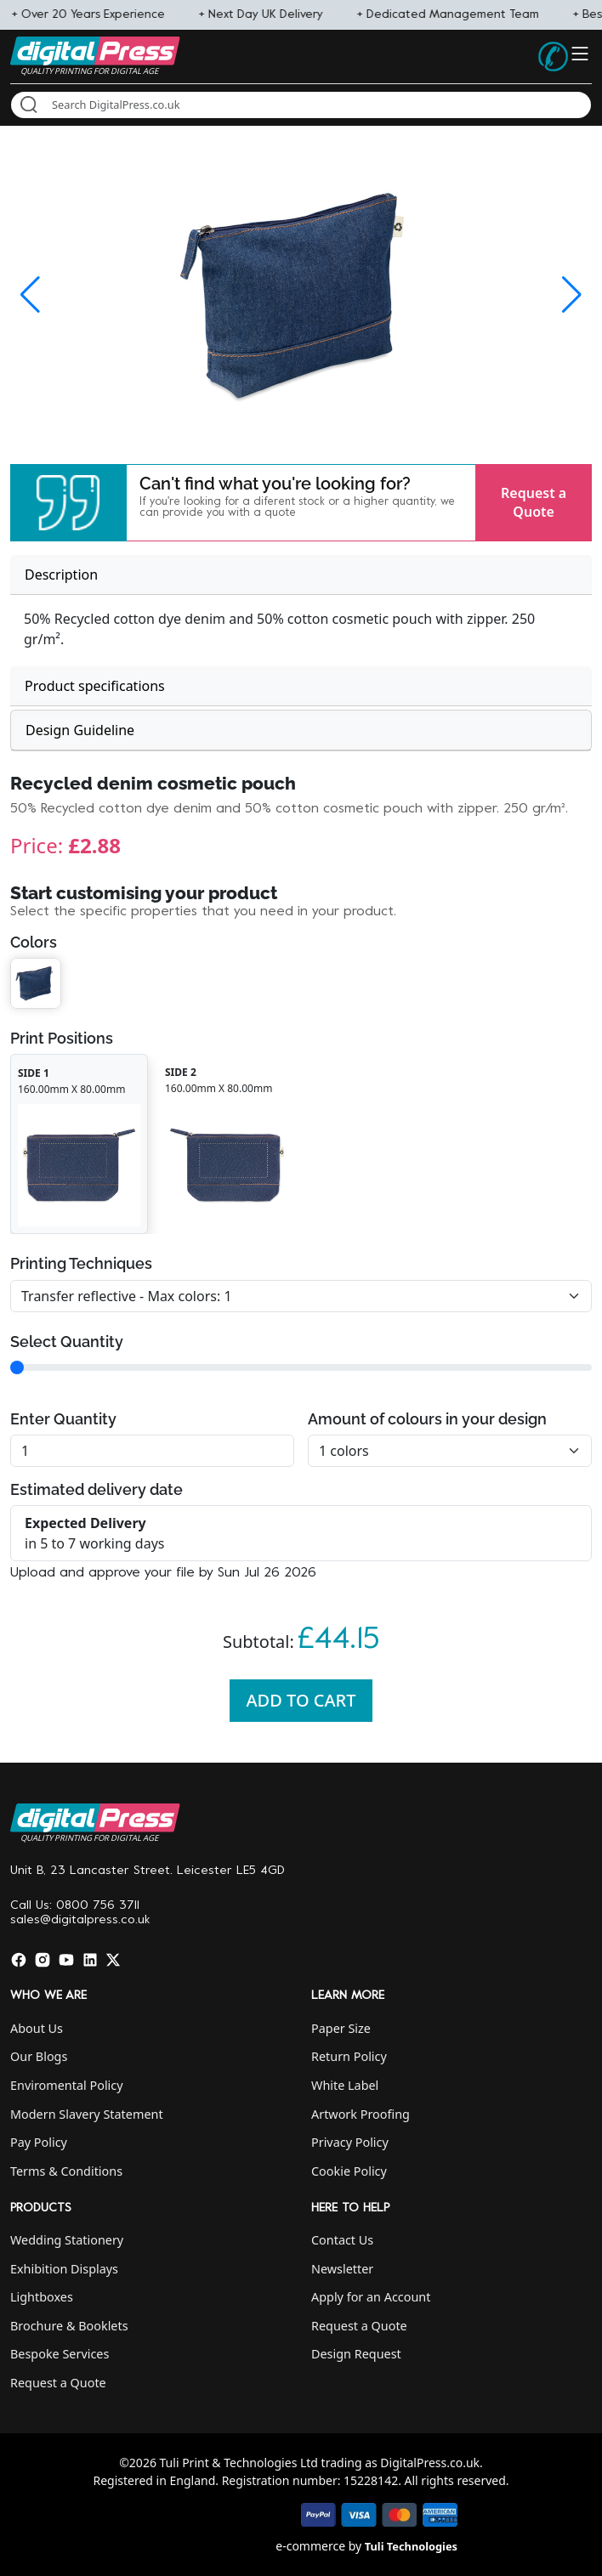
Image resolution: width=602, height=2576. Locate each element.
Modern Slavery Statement (86, 2114)
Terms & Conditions (66, 2171)
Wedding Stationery (66, 2240)
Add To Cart (301, 1700)
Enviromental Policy (66, 2085)
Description (61, 574)
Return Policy (349, 2056)
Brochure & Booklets (69, 2326)
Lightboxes (41, 2297)
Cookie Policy (349, 2171)
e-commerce (310, 2546)
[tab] (301, 575)
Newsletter (342, 2269)
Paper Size (341, 2028)
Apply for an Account (370, 2297)
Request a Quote (533, 502)
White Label (344, 2085)
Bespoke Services (59, 2354)
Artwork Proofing (360, 2114)
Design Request (356, 2354)
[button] (68, 502)
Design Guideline (80, 730)
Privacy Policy (350, 2142)
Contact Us (342, 2240)
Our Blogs (38, 2056)
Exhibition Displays (64, 2269)
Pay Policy (38, 2142)
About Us (36, 2028)
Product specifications (95, 686)
